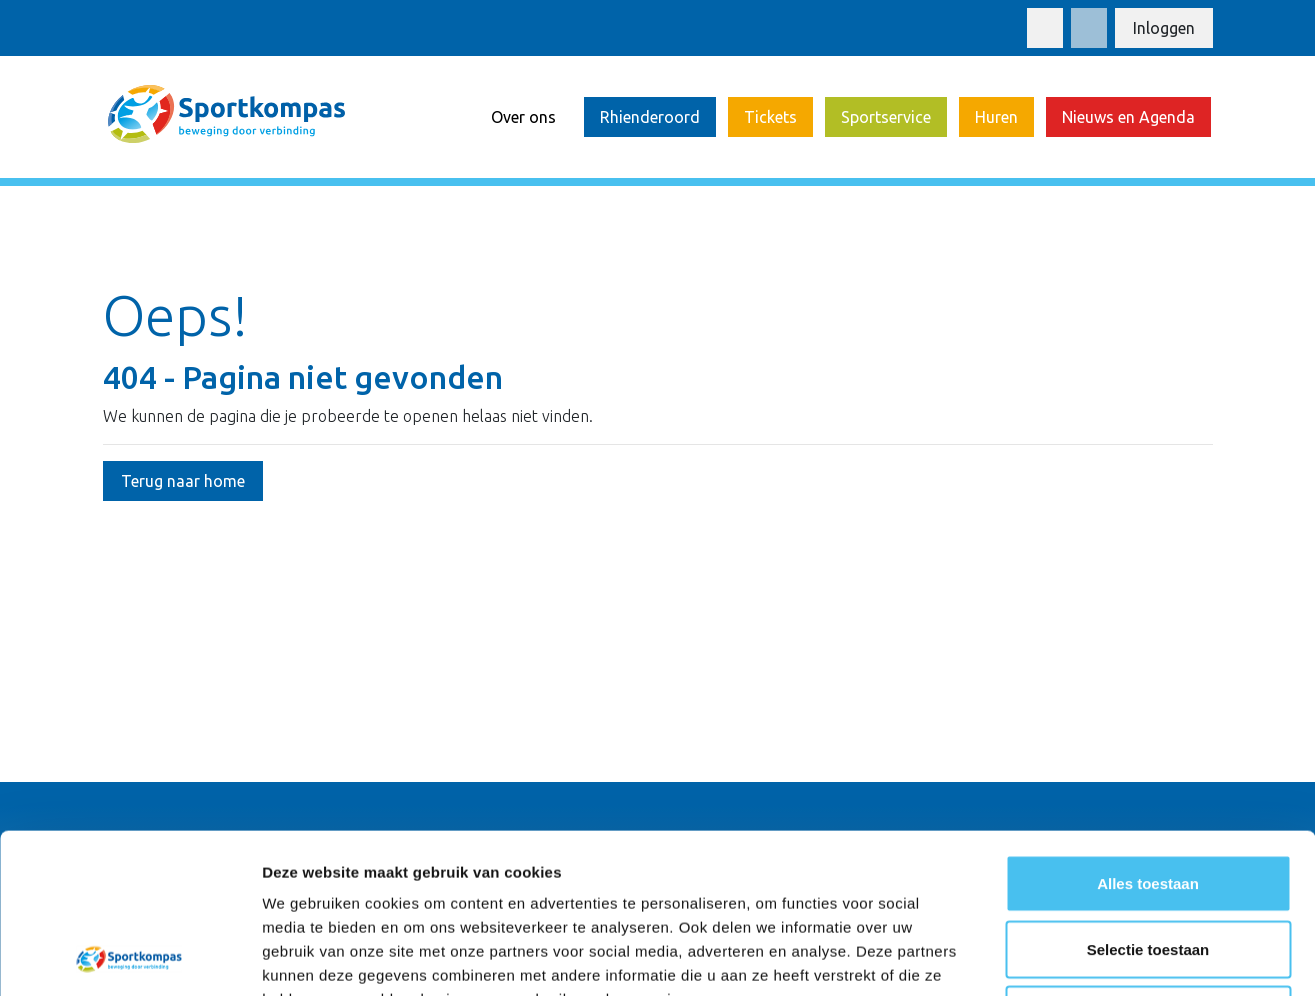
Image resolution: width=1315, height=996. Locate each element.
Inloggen (1164, 28)
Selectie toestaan (1148, 799)
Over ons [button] (523, 117)
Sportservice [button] (886, 117)
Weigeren (1147, 864)
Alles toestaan (1148, 733)
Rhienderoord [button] (650, 117)
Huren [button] (996, 117)
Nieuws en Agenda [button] (1128, 117)
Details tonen (1080, 956)
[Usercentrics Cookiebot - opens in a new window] (129, 957)
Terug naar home (183, 481)
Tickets (770, 117)
